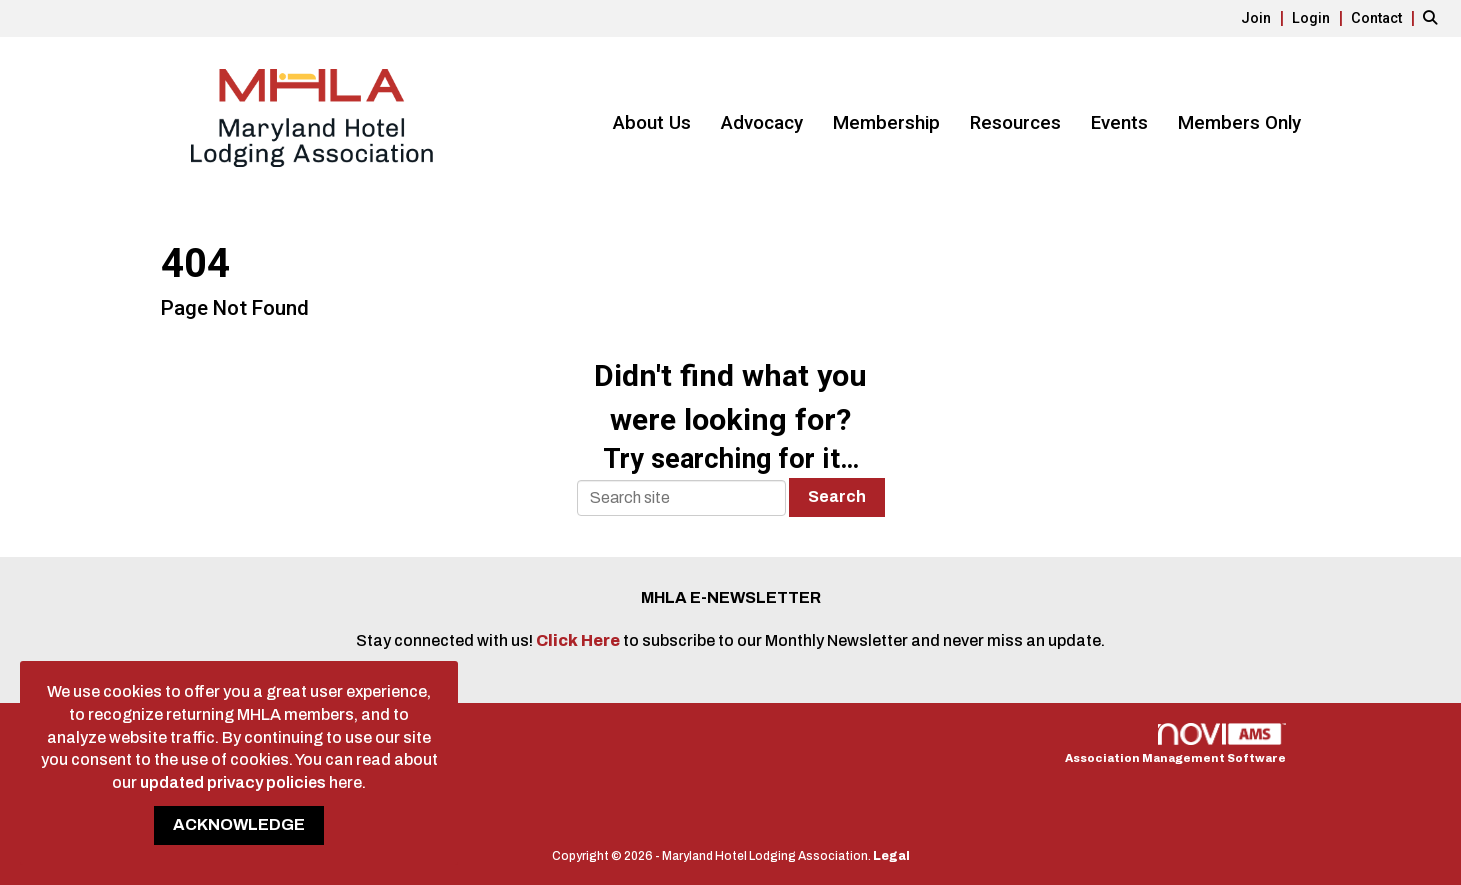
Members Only (1239, 123)
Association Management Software (1175, 743)
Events (1119, 123)
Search (837, 496)
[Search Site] (1434, 17)
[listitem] (1265, 17)
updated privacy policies (233, 782)
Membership (886, 123)
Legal (891, 856)
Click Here (579, 640)
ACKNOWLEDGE (239, 824)
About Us (652, 123)
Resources (1015, 123)
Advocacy (762, 123)
